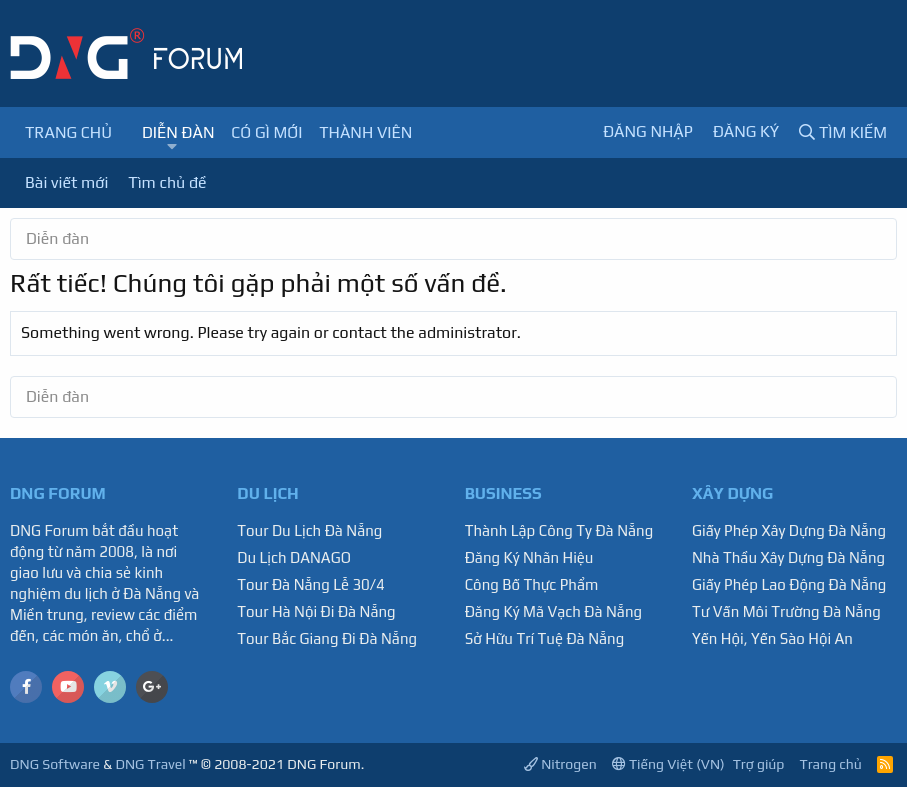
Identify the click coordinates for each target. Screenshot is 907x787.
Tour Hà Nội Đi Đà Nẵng (316, 611)
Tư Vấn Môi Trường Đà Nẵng (786, 611)
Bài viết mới (66, 182)
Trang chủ (68, 132)
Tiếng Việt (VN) (668, 764)
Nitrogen (560, 764)
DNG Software (55, 764)
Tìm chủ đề (167, 182)
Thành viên (365, 132)
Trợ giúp (759, 764)
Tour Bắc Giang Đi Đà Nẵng (327, 638)
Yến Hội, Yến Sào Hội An (772, 638)
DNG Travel (150, 764)
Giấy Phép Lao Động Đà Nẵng (789, 584)
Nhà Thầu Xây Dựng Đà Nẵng (788, 557)
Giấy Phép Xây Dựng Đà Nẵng (789, 530)
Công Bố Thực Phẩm (532, 584)
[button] (171, 147)
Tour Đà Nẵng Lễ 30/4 (311, 584)
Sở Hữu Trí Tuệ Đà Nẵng (545, 638)
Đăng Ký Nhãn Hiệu (529, 557)
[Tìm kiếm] (843, 132)
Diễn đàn (178, 132)
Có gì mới (266, 132)
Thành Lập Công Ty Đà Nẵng (559, 530)
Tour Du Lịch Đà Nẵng (309, 530)
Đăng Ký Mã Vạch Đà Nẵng (553, 611)
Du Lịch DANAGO (294, 557)
